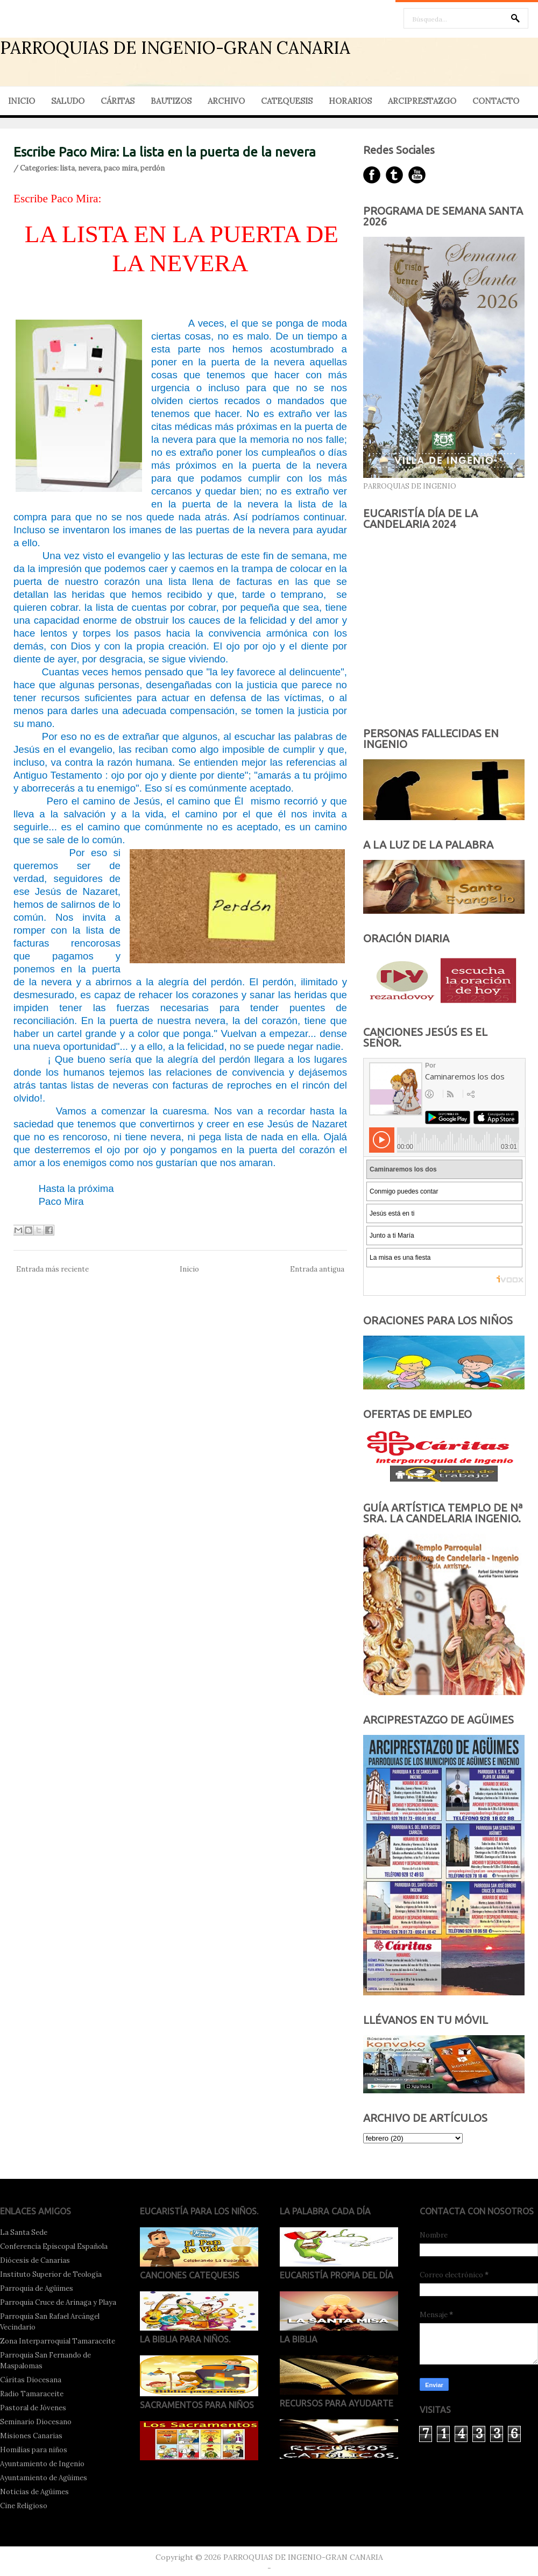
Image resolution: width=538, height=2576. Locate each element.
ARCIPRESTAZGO (422, 101)
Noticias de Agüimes (34, 2491)
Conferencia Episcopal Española (54, 2246)
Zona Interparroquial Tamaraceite (57, 2341)
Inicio (189, 1269)
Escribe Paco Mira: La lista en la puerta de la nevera (164, 152)
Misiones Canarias (31, 2435)
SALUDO (67, 101)
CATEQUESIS (287, 101)
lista (67, 168)
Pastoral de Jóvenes (33, 2407)
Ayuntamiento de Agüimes (43, 2477)
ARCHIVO (226, 101)
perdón (152, 168)
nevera (89, 168)
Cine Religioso (23, 2505)
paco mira (120, 168)
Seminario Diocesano (36, 2421)
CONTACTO (495, 101)
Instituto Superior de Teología (51, 2274)
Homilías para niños (33, 2449)
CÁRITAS (117, 101)
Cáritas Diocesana (30, 2379)
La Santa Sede (23, 2232)
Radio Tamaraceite (31, 2393)
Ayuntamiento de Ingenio (42, 2463)
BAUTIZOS (171, 101)
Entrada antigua (317, 1269)
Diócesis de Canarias (35, 2260)
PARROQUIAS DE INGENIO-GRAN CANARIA (175, 48)
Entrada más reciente (52, 1269)
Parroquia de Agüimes (36, 2288)
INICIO (21, 101)
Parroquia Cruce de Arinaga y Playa (58, 2302)
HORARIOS (350, 101)
